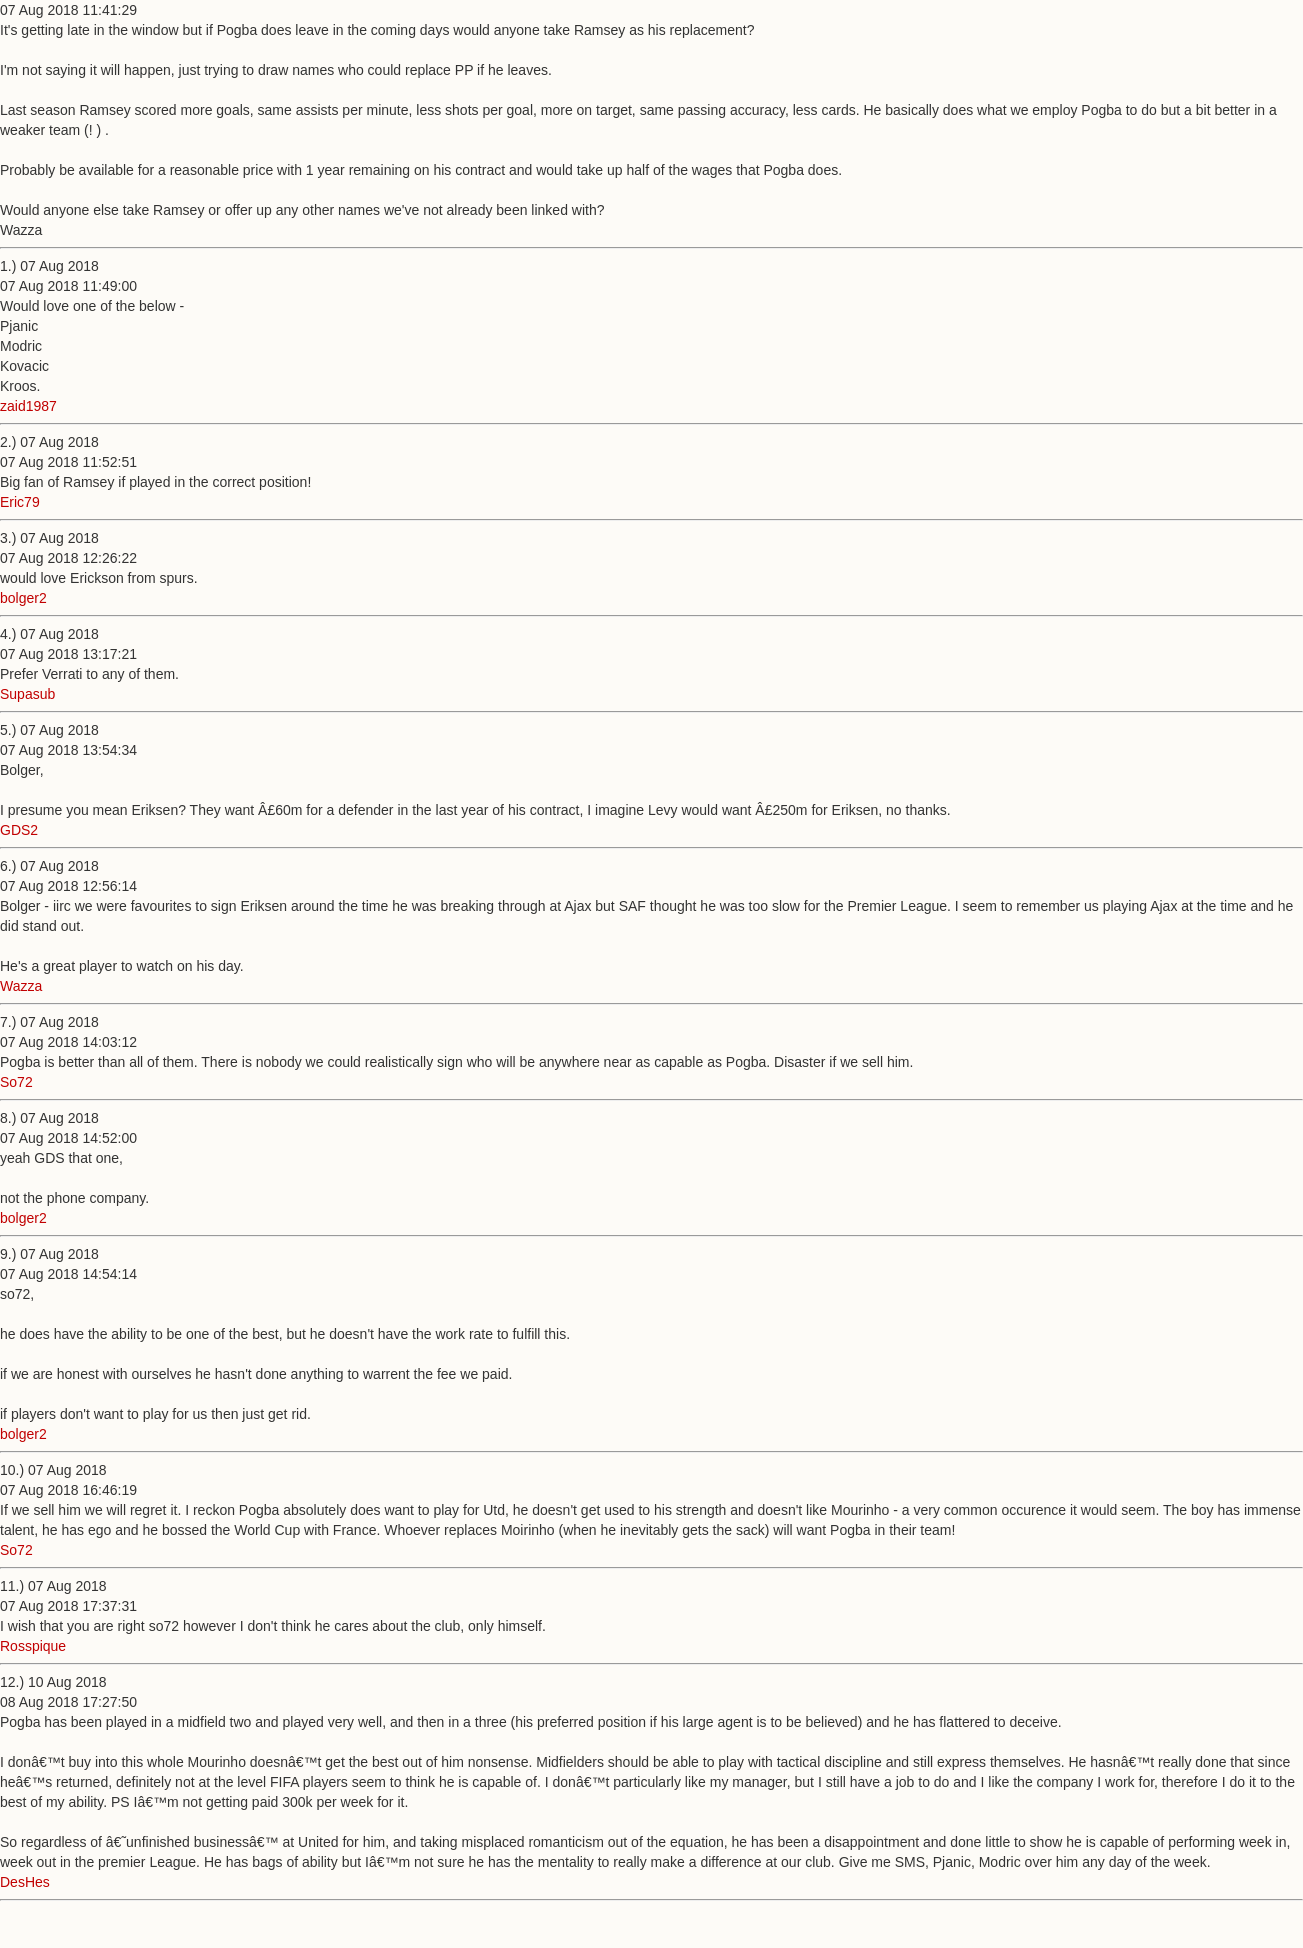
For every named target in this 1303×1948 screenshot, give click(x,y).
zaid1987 (28, 406)
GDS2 (19, 830)
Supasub (27, 694)
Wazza (21, 986)
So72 (16, 1082)
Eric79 (20, 502)
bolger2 (23, 598)
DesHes (25, 1882)
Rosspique (33, 1646)
